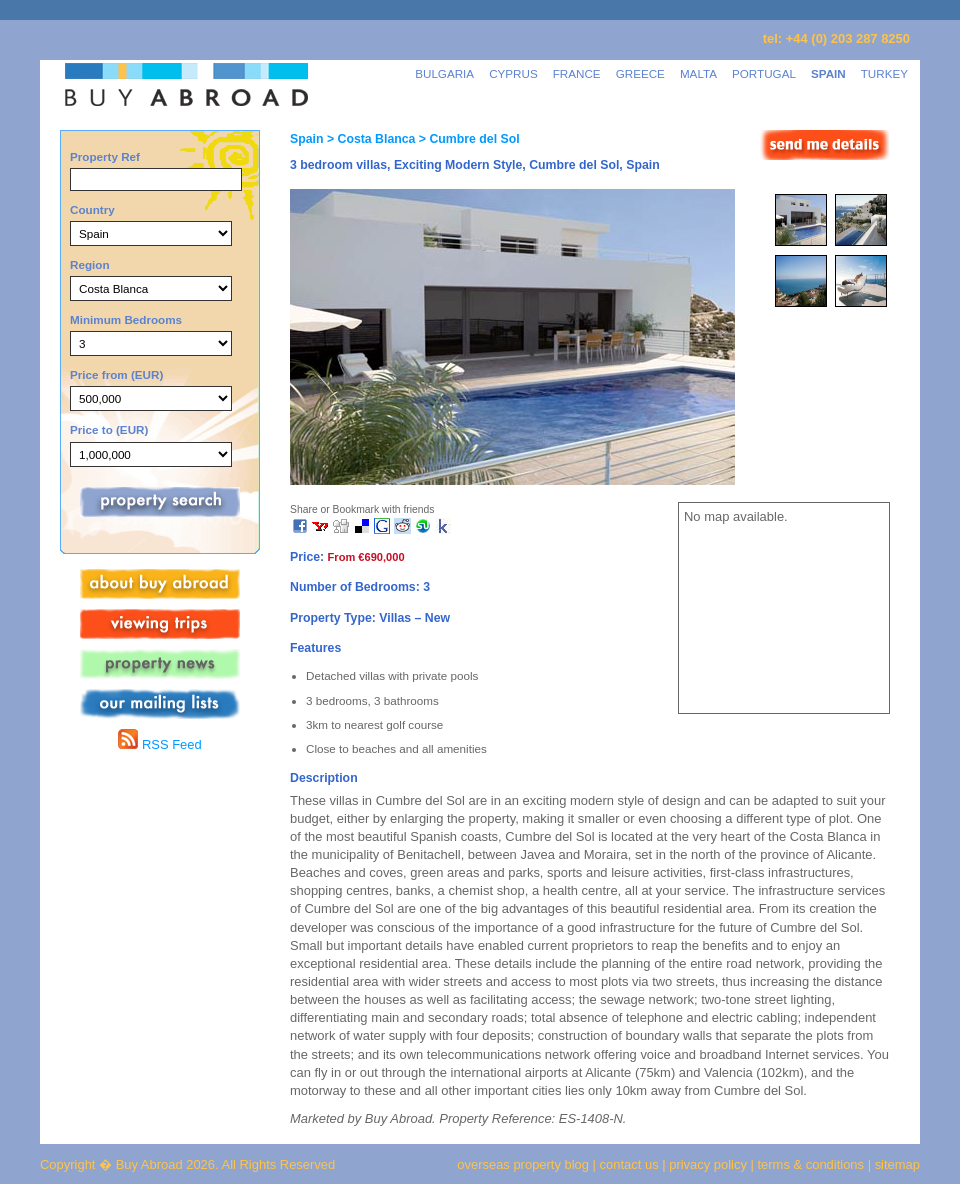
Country (92, 209)
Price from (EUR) (116, 374)
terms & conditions (813, 1164)
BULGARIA (444, 73)
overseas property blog (523, 1164)
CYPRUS (513, 73)
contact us (629, 1164)
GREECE (640, 73)
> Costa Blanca (369, 139)
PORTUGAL (764, 73)
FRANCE (577, 73)
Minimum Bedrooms (126, 319)
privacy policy (708, 1164)
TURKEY (884, 73)
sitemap (895, 1164)
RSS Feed (159, 744)
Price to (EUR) (109, 429)
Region (90, 264)
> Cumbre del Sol (467, 139)
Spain (306, 139)
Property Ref (105, 156)
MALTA (698, 73)
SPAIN (828, 73)
